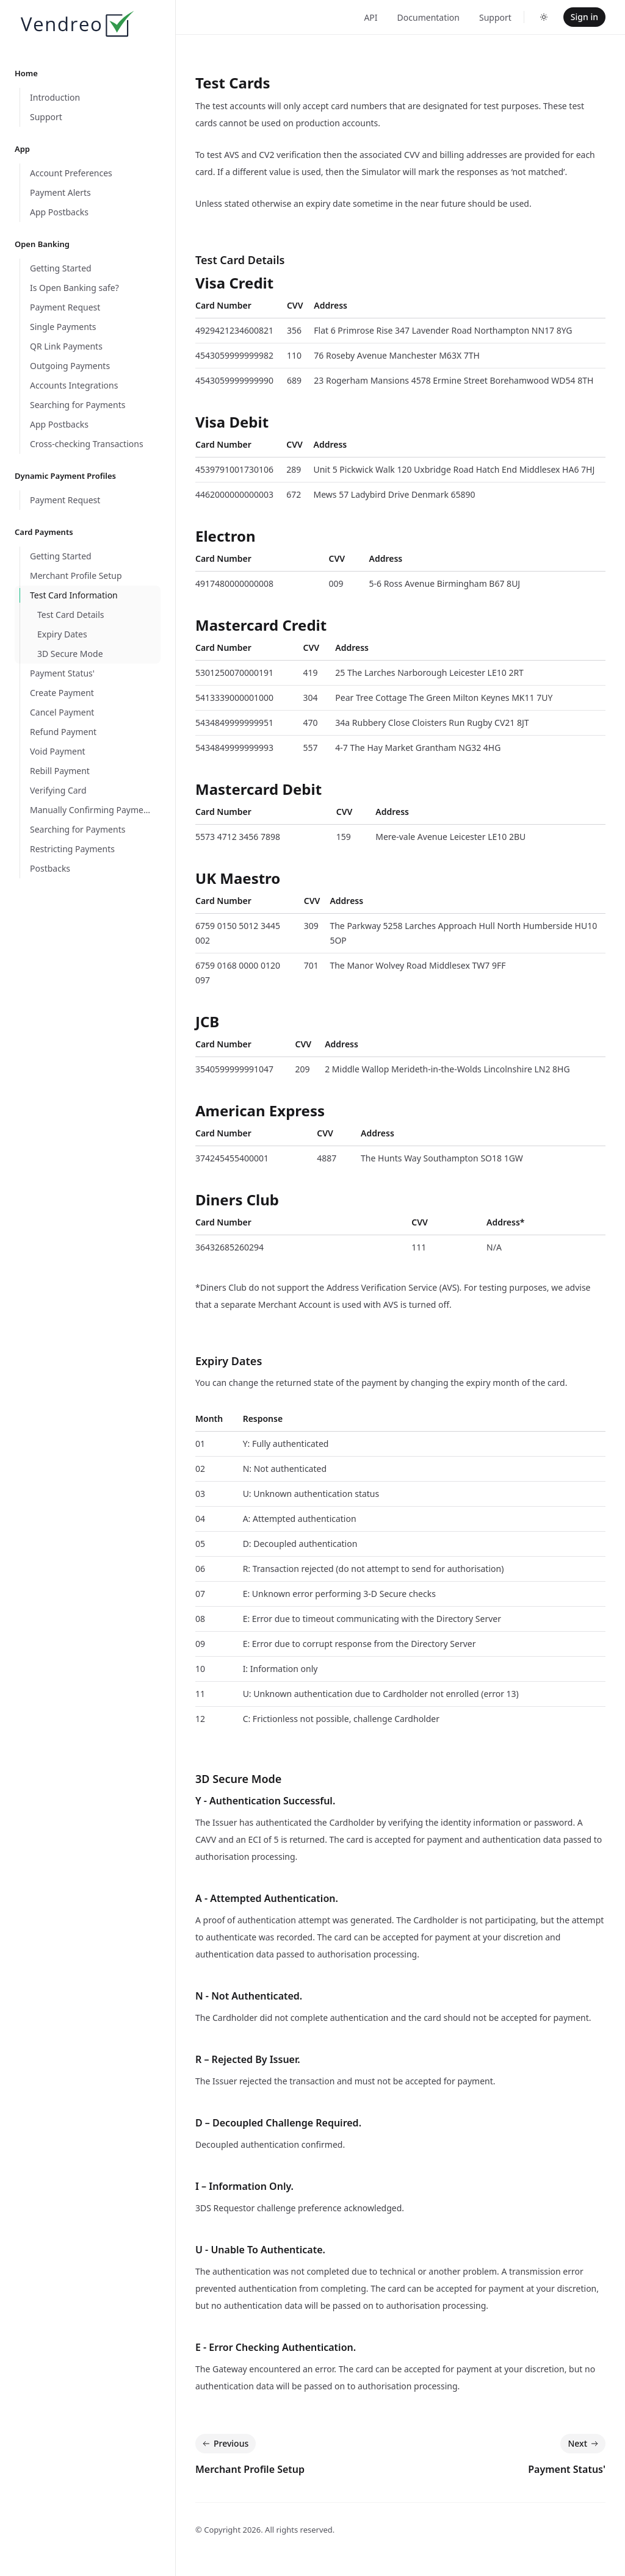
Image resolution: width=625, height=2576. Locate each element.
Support (495, 17)
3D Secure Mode (238, 1778)
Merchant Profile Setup (250, 2469)
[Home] (76, 25)
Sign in (584, 17)
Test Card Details (239, 260)
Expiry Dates (228, 1361)
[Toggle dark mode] (543, 17)
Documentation (428, 17)
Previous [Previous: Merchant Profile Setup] (224, 2444)
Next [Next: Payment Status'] (584, 2444)
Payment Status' (566, 2469)
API (370, 17)
